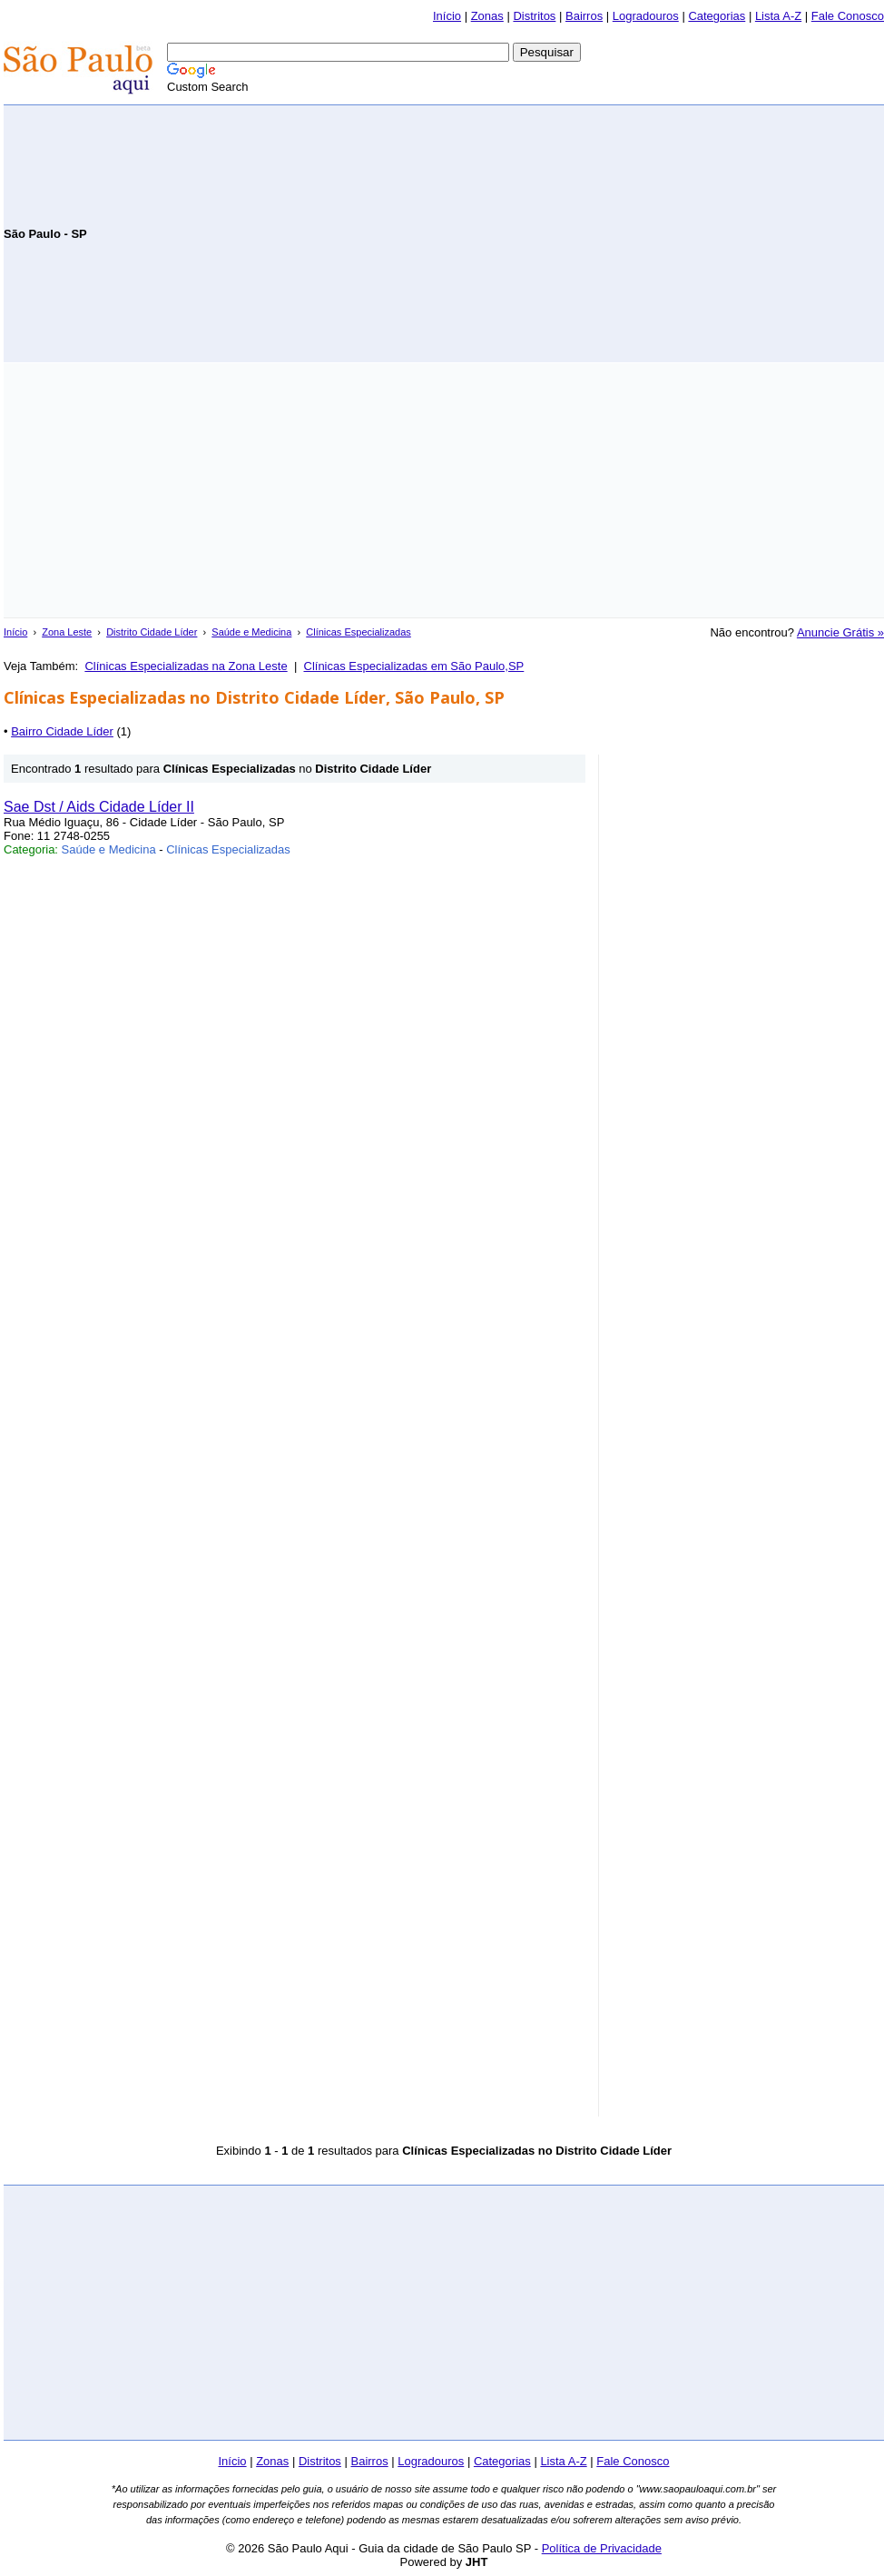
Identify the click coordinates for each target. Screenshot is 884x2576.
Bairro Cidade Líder (62, 731)
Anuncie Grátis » (840, 632)
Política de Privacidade (602, 2548)
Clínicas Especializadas (358, 632)
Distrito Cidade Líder (151, 632)
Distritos (534, 16)
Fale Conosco (847, 16)
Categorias (716, 16)
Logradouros (646, 16)
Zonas (487, 16)
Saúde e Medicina (251, 632)
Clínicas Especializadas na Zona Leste (185, 666)
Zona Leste (67, 632)
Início (447, 16)
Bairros (584, 16)
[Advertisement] (671, 232)
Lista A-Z (778, 16)
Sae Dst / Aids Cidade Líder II (99, 806)
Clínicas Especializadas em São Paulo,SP (414, 666)
